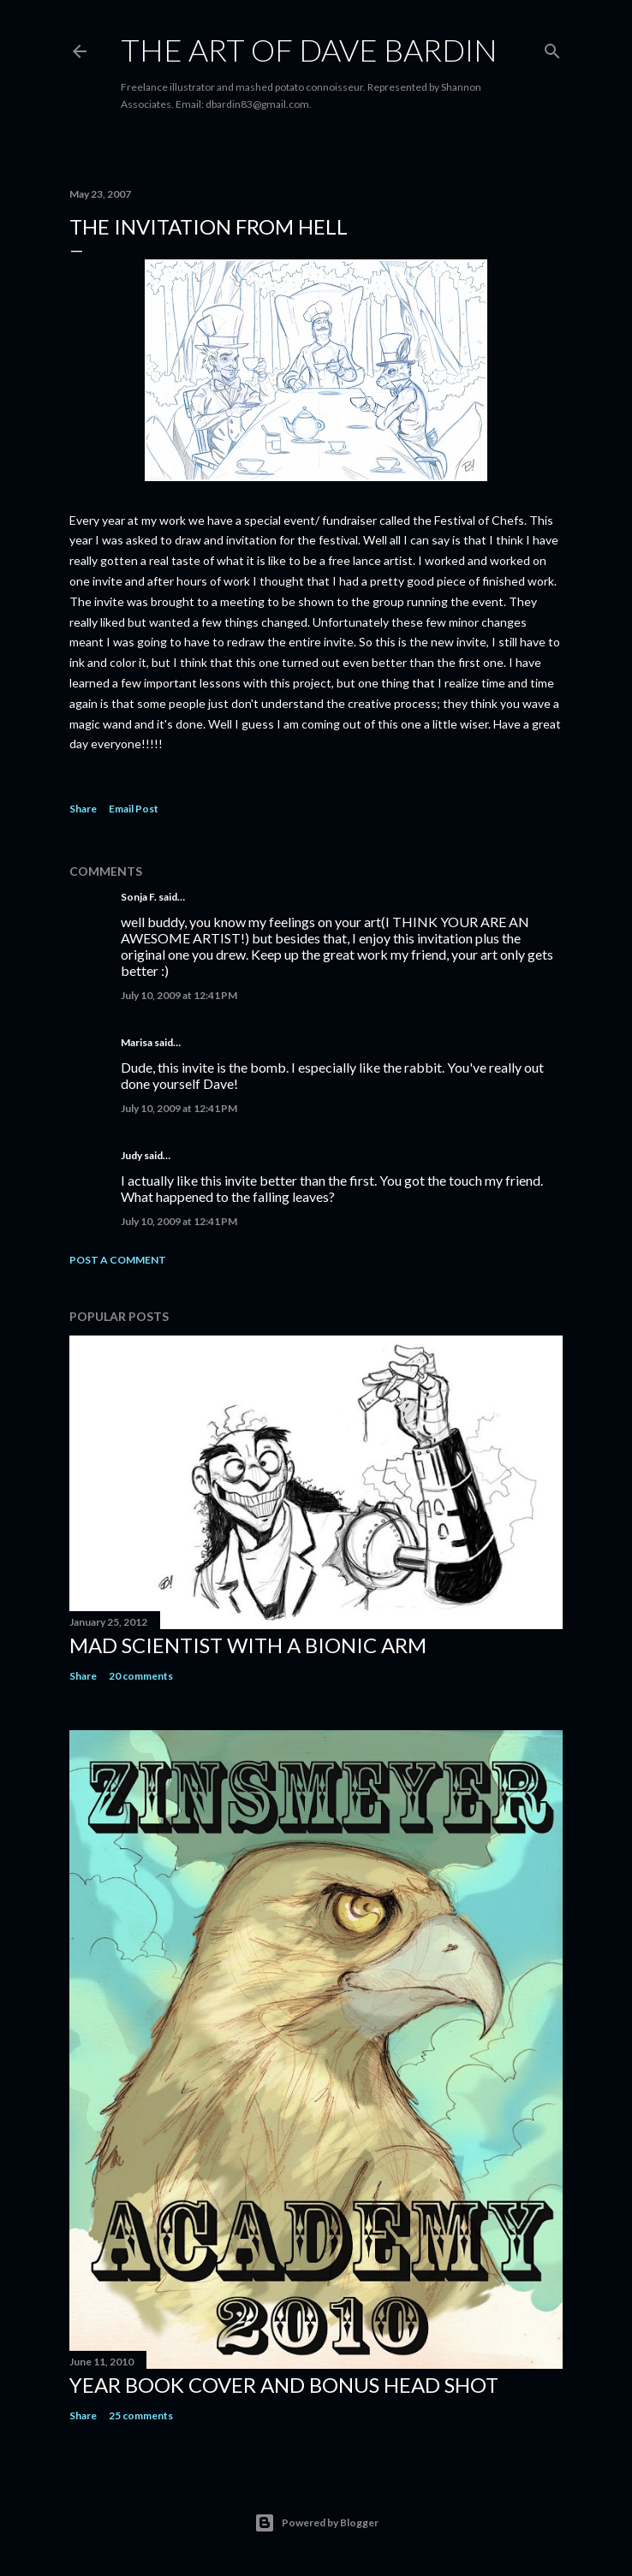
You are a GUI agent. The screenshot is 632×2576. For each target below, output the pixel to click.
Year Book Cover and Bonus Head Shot (283, 2384)
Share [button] (83, 808)
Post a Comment (117, 1259)
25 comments (141, 2415)
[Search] (552, 47)
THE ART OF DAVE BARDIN (309, 49)
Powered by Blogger (316, 2523)
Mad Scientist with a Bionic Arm (247, 1645)
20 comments (141, 1675)
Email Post (133, 808)
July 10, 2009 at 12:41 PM (179, 995)
